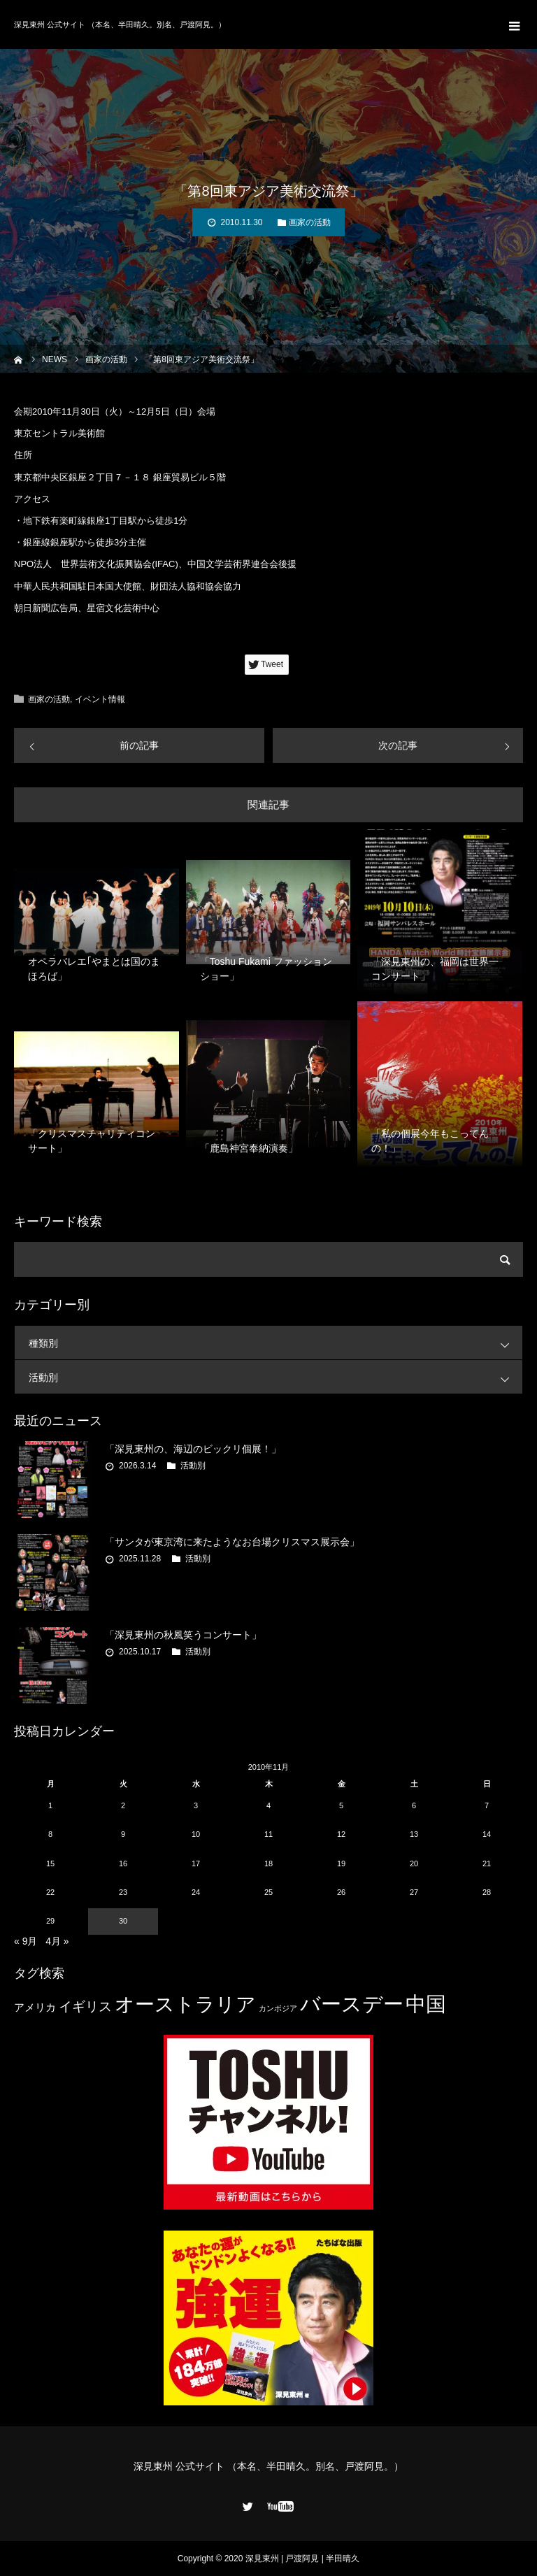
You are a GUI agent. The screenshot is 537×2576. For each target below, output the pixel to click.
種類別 (275, 1343)
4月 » (57, 1941)
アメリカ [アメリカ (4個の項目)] (35, 2007)
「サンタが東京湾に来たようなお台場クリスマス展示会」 (232, 1541)
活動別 (275, 1377)
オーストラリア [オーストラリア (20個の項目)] (185, 2004)
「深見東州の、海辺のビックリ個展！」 (193, 1448)
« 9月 (25, 1941)
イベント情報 (100, 699)
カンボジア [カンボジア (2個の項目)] (278, 2008)
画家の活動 (310, 222)
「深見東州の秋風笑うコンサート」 (183, 1634)
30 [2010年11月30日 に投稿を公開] (123, 1921)
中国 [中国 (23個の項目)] (426, 2004)
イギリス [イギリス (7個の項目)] (85, 2006)
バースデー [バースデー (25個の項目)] (351, 2003)
